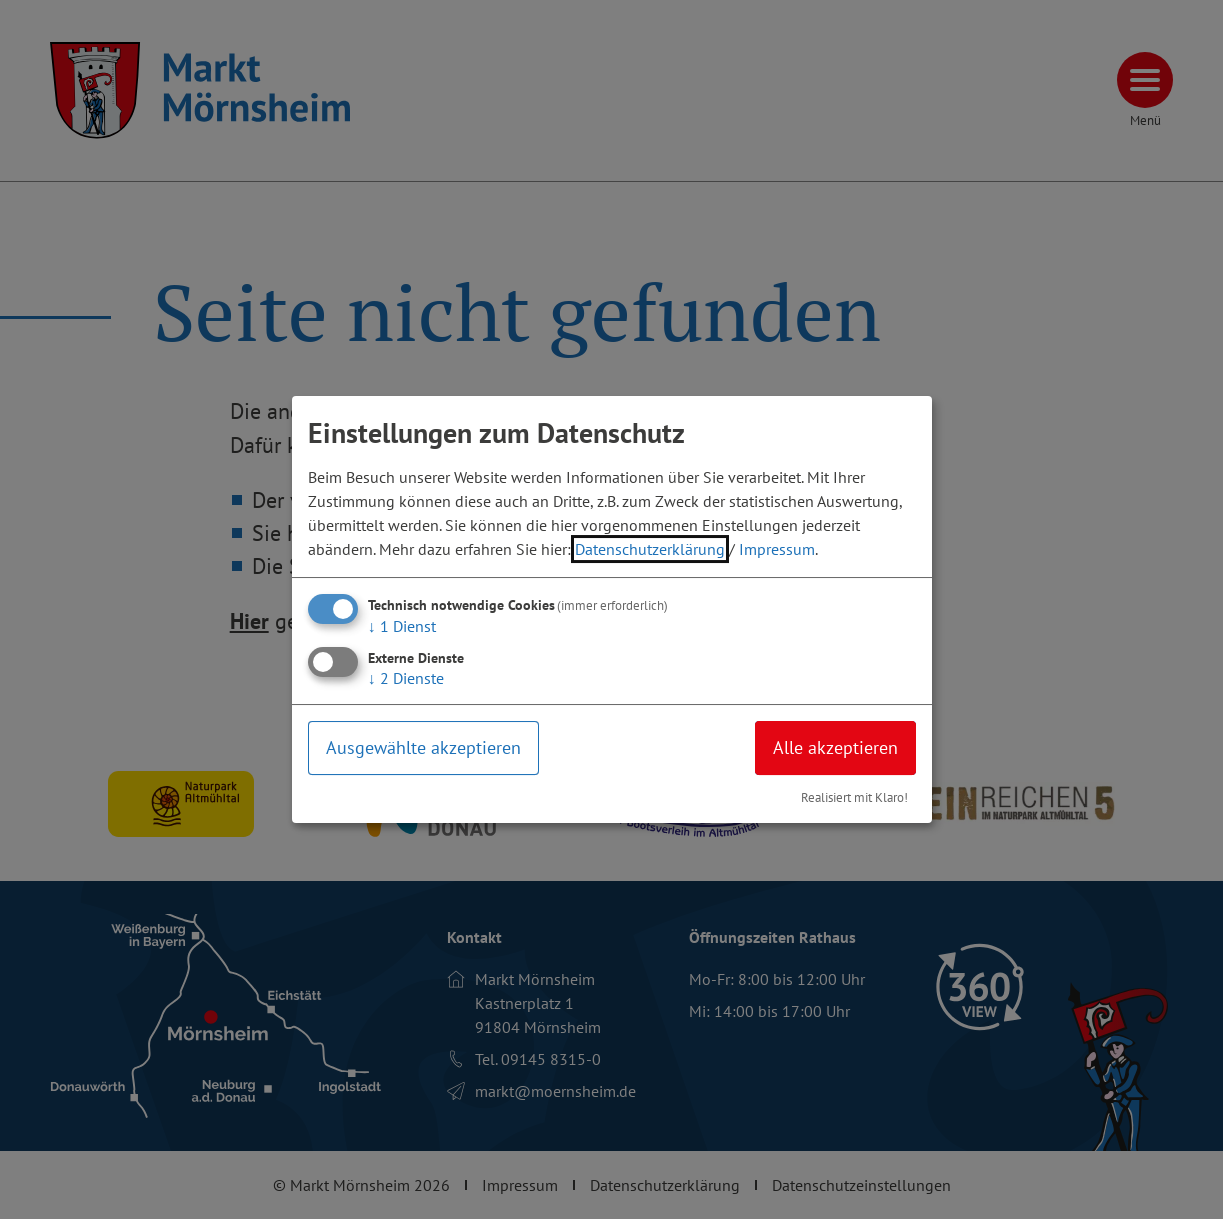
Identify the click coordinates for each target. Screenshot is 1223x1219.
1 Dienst (402, 626)
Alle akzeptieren (835, 747)
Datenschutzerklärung (650, 549)
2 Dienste (406, 678)
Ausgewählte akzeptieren (423, 747)
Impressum (777, 549)
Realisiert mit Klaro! (854, 797)
